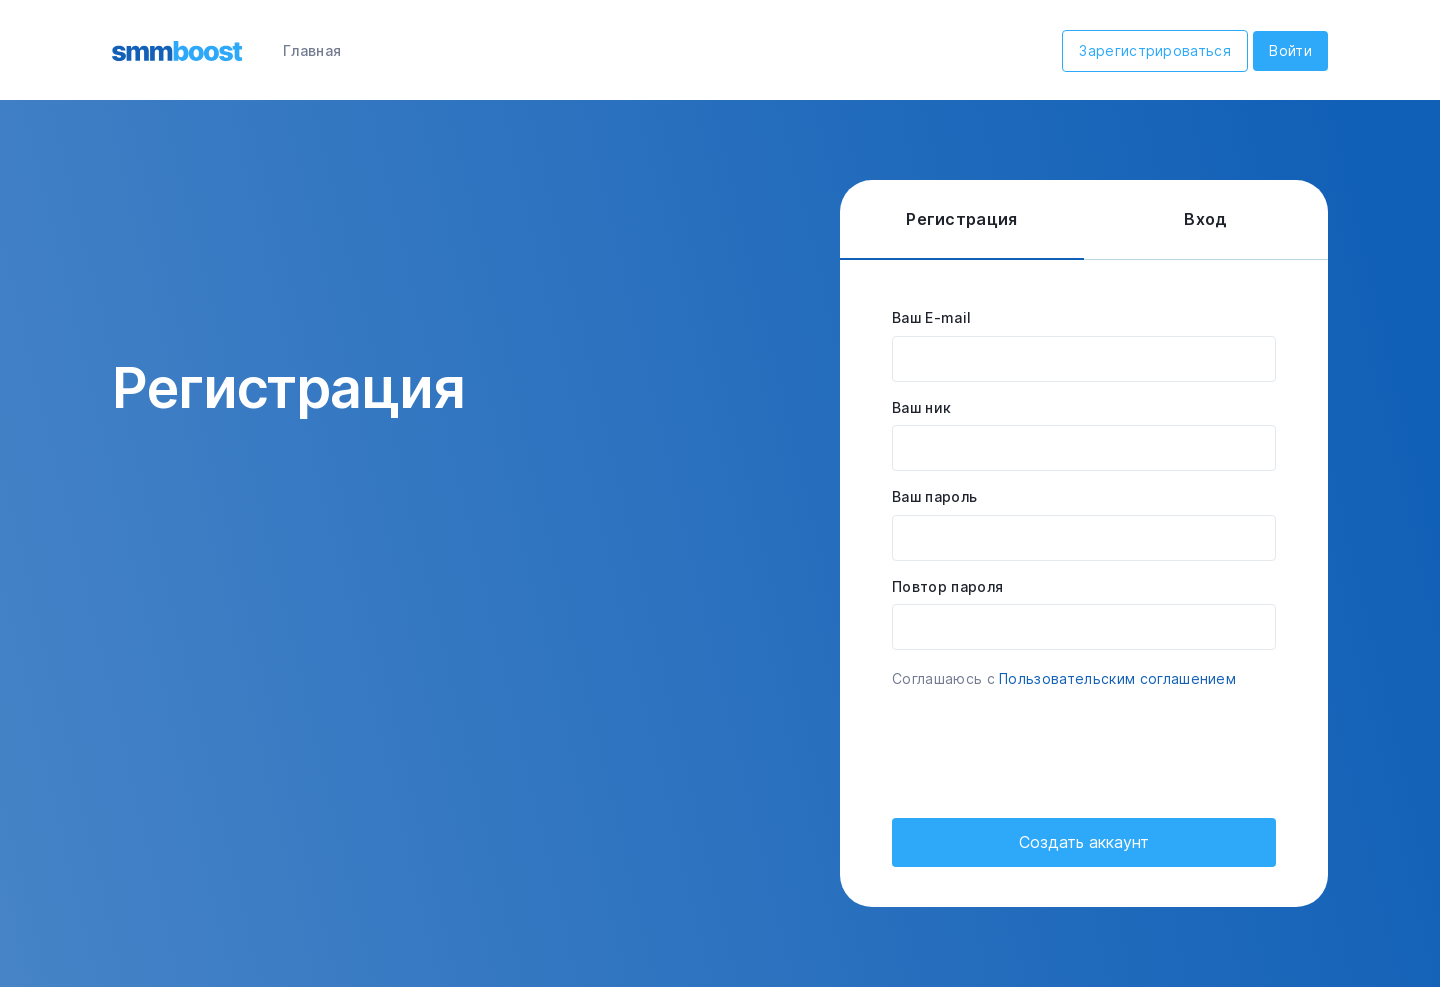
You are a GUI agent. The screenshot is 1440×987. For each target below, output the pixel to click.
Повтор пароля (947, 586)
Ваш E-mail (931, 317)
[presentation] (1044, 747)
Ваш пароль (934, 496)
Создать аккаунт (1084, 842)
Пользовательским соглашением (1117, 678)
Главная (312, 50)
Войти (1290, 50)
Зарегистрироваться (1155, 50)
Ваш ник (921, 407)
